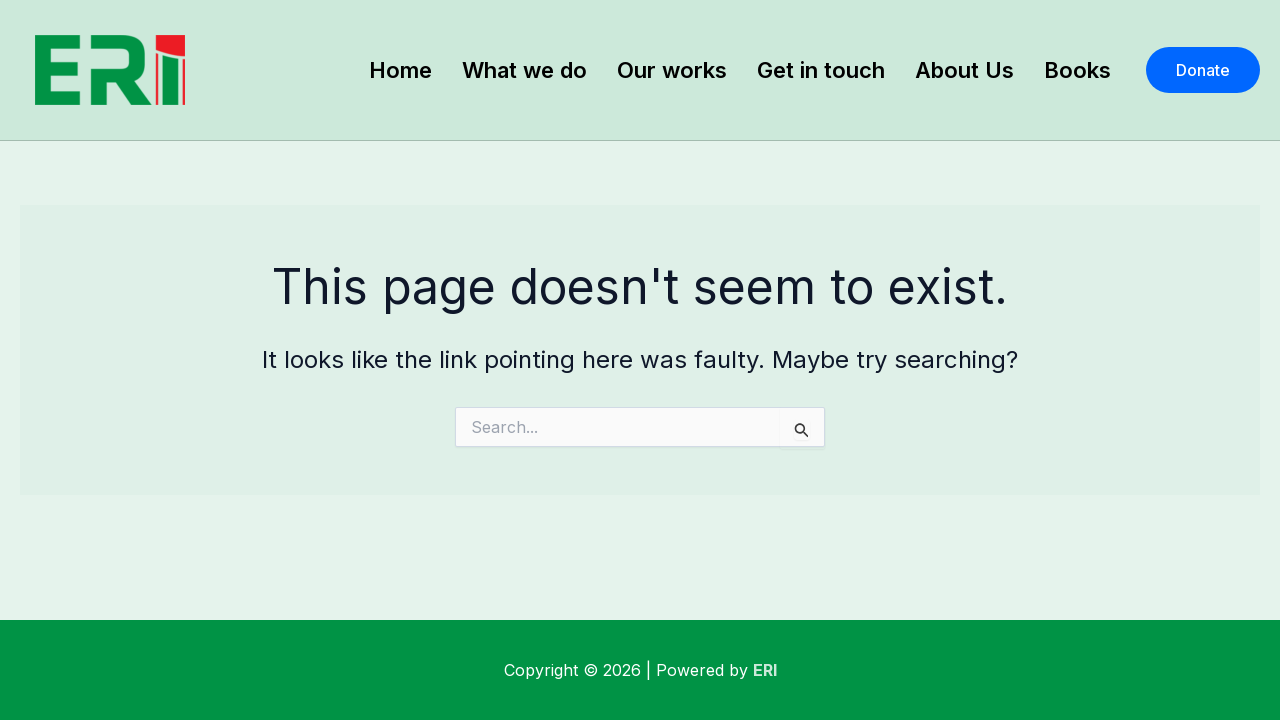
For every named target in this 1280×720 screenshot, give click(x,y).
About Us (964, 70)
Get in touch (821, 70)
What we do (524, 70)
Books (1077, 70)
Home (400, 70)
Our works (672, 70)
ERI (765, 670)
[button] (1203, 70)
